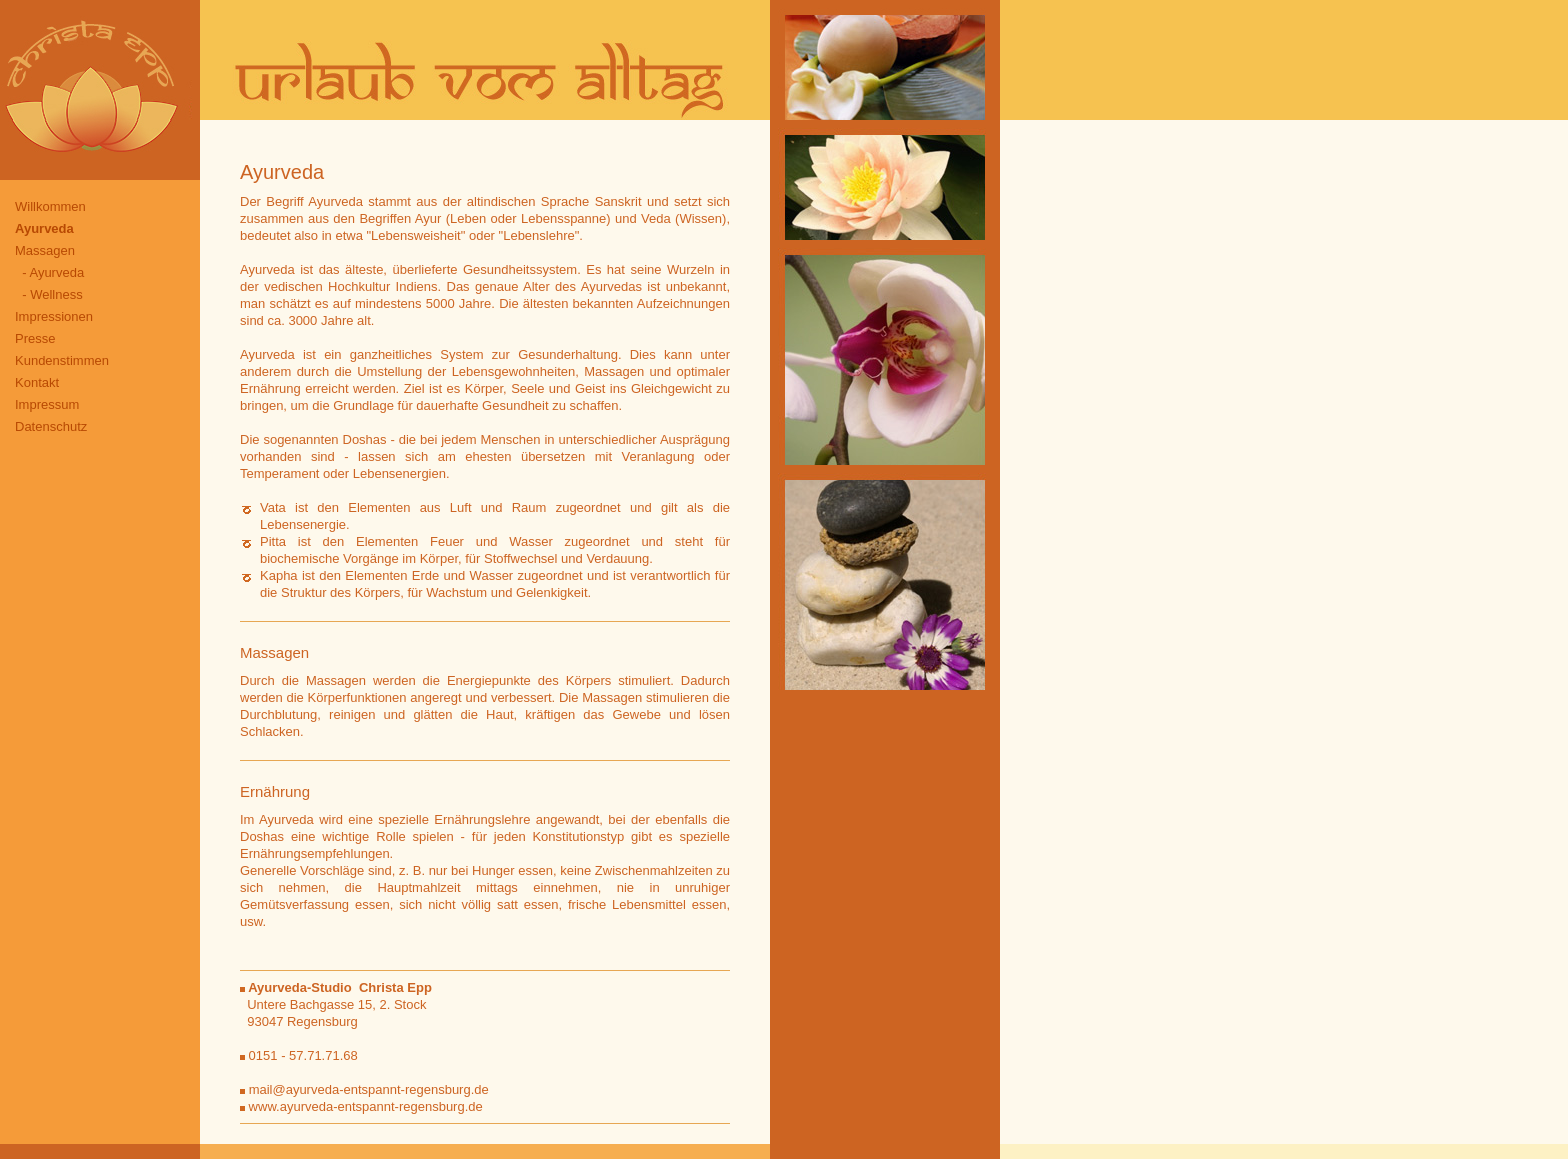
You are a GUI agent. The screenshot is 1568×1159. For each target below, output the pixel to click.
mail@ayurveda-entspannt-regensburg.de (369, 1089)
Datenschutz (51, 426)
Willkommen (50, 206)
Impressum (47, 404)
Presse (35, 338)
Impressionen (54, 316)
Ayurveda (44, 228)
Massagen (45, 250)
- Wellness (49, 294)
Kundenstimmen (62, 360)
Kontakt (37, 382)
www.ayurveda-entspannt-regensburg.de (361, 1106)
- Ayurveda (49, 272)
